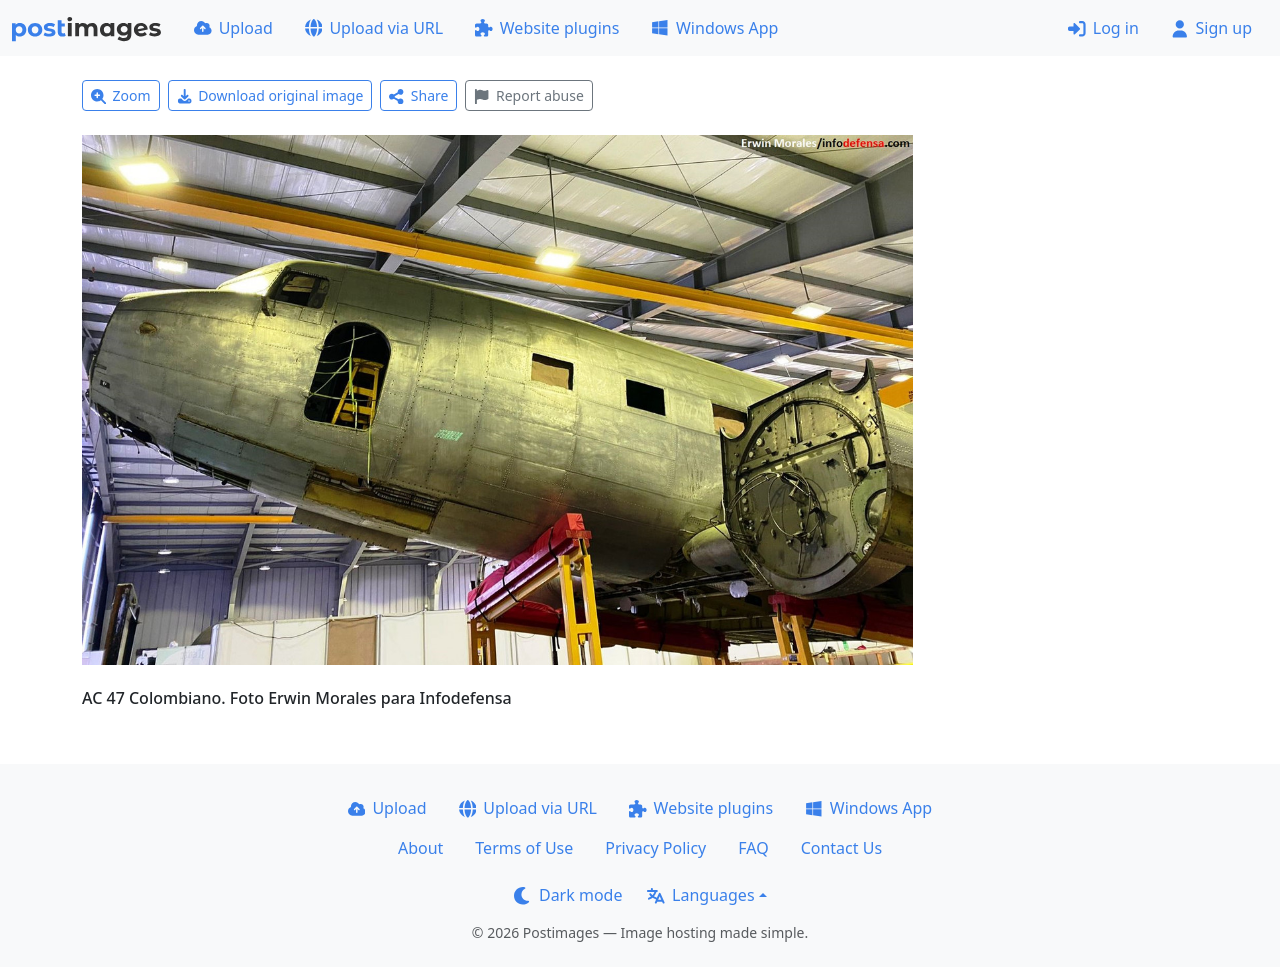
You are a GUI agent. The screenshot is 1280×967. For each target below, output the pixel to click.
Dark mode (568, 895)
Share (418, 95)
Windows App (714, 28)
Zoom (121, 95)
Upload (233, 28)
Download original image (270, 95)
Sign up (1211, 28)
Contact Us (841, 848)
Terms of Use (524, 848)
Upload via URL (374, 28)
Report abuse (528, 95)
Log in (1103, 28)
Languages (700, 895)
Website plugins (547, 28)
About (420, 848)
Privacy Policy (655, 848)
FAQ (753, 848)
